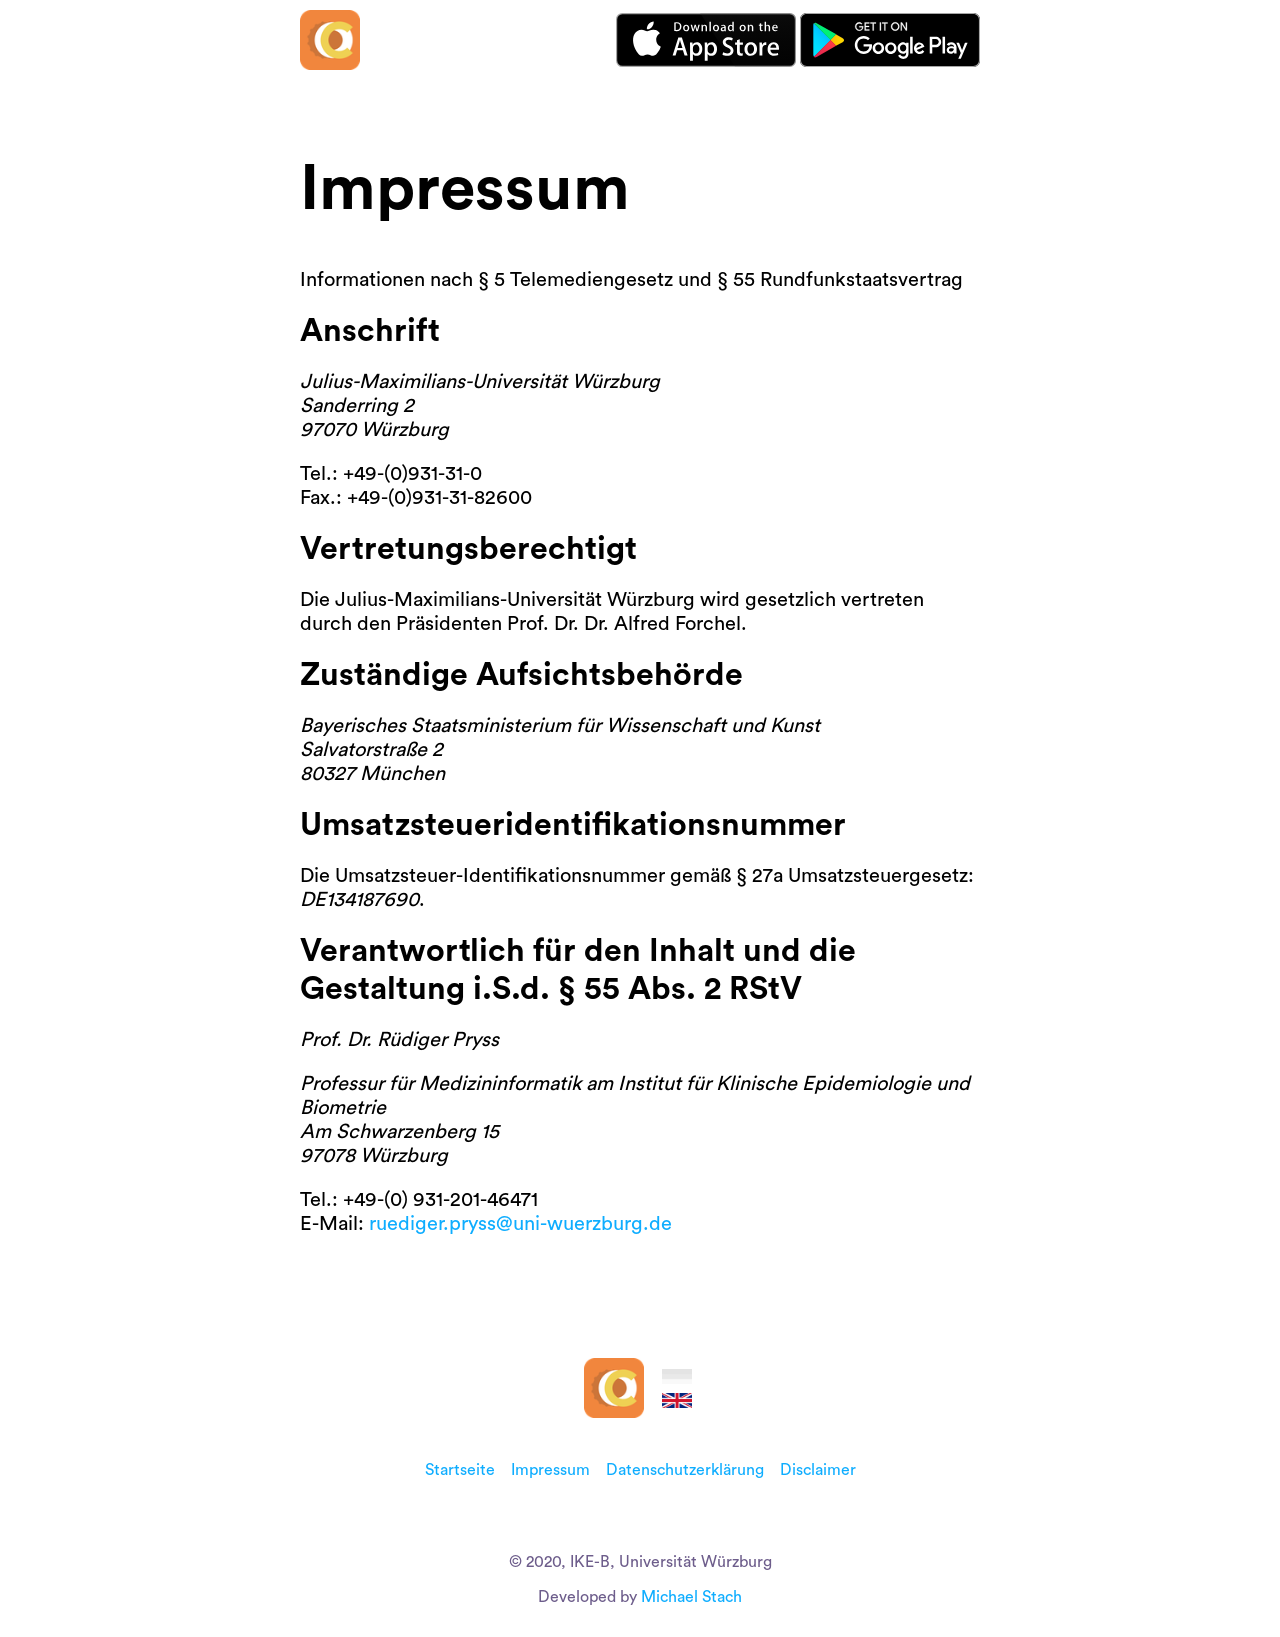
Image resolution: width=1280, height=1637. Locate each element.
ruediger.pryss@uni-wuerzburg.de (520, 1224)
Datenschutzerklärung (685, 1470)
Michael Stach (691, 1597)
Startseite (460, 1470)
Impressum (550, 1470)
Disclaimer (818, 1470)
